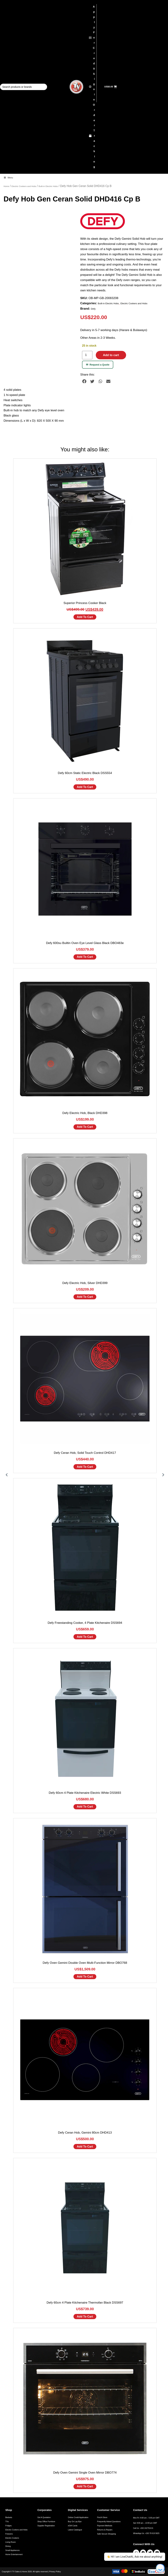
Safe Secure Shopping (106, 2534)
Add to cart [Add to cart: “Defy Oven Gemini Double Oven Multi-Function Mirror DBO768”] (85, 1976)
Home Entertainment (13, 2554)
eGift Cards (72, 2526)
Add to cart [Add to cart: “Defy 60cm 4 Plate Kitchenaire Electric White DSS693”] (85, 1806)
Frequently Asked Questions (109, 2521)
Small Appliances (12, 2550)
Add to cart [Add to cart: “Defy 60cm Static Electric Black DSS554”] (85, 786)
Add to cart (111, 355)
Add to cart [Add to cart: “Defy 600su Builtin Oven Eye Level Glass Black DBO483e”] (85, 956)
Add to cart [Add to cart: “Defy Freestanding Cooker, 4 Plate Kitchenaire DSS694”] (85, 1636)
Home (6, 186)
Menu (8, 177)
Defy (93, 308)
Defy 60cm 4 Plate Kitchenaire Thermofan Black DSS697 (85, 2302)
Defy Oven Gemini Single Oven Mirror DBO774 (84, 2472)
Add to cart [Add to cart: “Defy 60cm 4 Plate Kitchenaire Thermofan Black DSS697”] (85, 2316)
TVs (7, 2521)
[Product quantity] (87, 355)
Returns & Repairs (105, 2530)
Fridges (8, 2526)
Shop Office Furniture (46, 2521)
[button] (84, 381)
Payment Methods (104, 2526)
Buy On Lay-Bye (75, 2521)
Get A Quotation (44, 2517)
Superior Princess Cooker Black (84, 603)
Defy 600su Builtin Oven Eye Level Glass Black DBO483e (85, 943)
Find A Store (102, 2517)
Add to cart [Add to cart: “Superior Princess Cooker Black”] (85, 616)
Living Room (10, 2542)
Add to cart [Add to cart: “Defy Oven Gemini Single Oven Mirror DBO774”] (85, 2486)
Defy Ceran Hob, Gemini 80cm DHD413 (85, 2132)
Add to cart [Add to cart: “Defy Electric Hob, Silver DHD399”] (85, 1296)
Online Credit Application (78, 2517)
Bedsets (8, 2517)
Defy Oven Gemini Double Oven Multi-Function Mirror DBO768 (85, 1962)
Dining (8, 2546)
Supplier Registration (46, 2526)
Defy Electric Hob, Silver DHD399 (84, 1283)
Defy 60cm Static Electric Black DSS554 (85, 773)
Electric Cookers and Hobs (23, 186)
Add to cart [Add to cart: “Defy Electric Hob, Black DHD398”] (85, 1126)
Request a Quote (97, 364)
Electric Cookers (12, 2538)
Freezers (9, 2534)
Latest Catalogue (75, 2530)
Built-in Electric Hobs (48, 186)
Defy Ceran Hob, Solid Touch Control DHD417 (85, 1453)
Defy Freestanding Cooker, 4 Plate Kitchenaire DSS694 (85, 1623)
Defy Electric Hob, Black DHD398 (84, 1113)
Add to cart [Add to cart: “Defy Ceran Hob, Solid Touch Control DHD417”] (85, 1466)
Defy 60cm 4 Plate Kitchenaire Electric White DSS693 (85, 1792)
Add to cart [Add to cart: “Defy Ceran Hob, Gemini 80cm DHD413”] (85, 2146)
